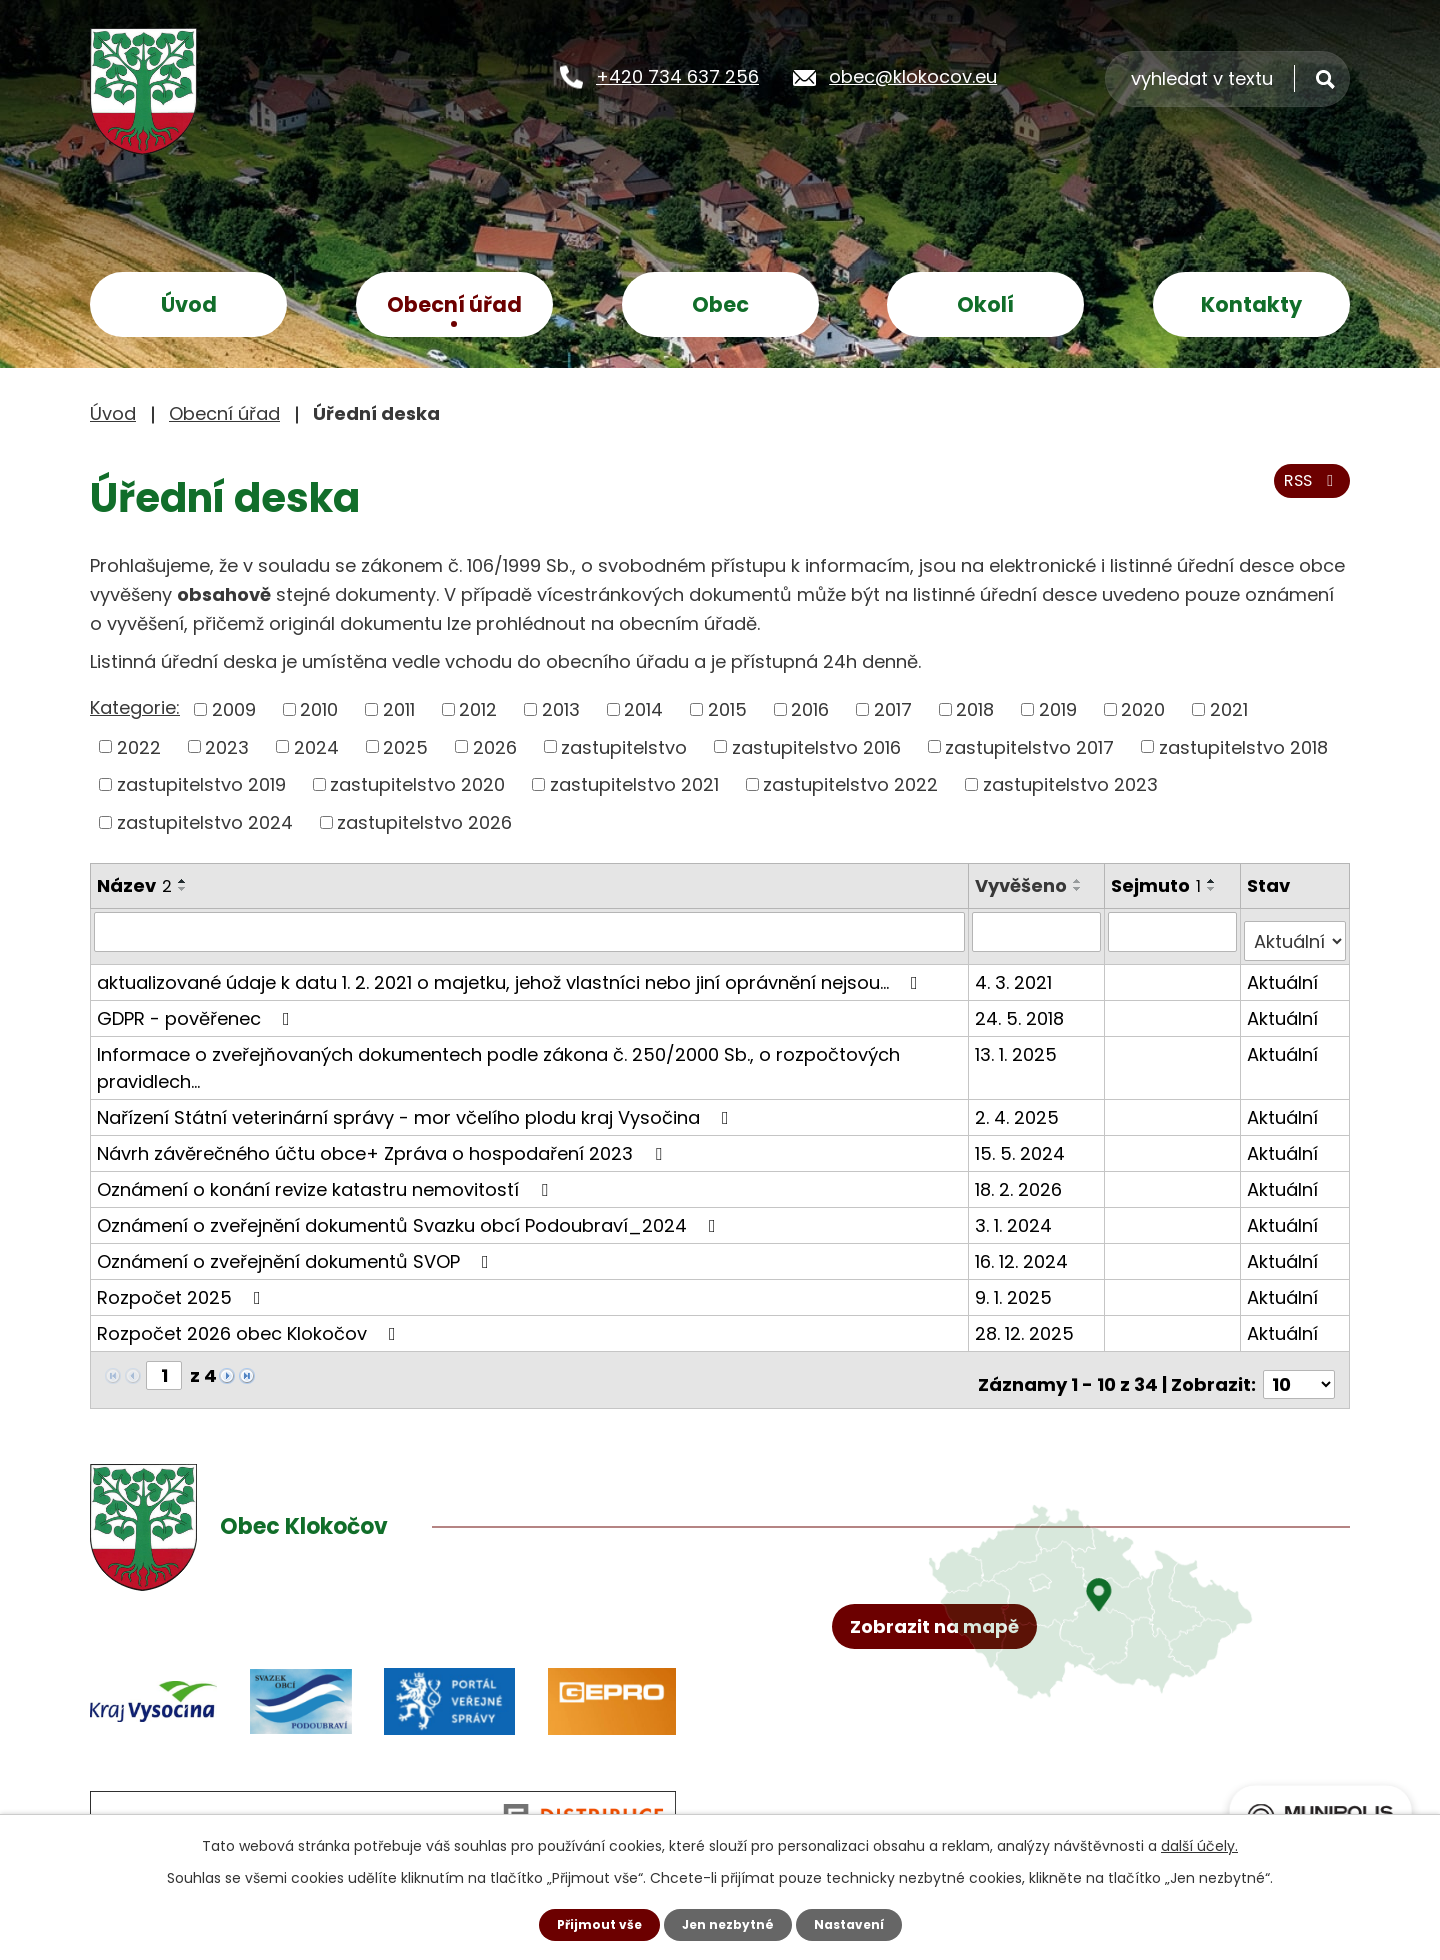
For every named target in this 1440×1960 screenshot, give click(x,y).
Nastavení (860, 1923)
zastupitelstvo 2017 (1029, 746)
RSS (1307, 493)
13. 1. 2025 (1021, 1043)
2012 (478, 709)
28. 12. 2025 (1029, 1322)
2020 (1143, 709)
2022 (139, 746)
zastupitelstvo (624, 746)
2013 (561, 709)
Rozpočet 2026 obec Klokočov (250, 1322)
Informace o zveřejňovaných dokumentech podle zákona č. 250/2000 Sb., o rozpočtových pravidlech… (498, 1057)
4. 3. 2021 (1018, 971)
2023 (227, 746)
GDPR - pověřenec (197, 1007)
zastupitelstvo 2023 (1070, 784)
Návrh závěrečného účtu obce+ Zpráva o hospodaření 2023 (383, 1142)
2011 (399, 709)
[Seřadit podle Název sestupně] (183, 889)
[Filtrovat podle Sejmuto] (1174, 931)
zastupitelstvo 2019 (201, 784)
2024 (316, 746)
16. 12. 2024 (1026, 1250)
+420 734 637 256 (677, 75)
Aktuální (1283, 971)
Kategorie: (135, 707)
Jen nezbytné (727, 1923)
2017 (893, 709)
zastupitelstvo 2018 (1243, 746)
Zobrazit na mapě (947, 1710)
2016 (810, 709)
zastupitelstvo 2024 (205, 822)
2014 (643, 709)
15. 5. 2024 (1025, 1142)
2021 (1229, 709)
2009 (234, 709)
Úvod (189, 304)
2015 (727, 709)
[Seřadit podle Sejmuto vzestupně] (1215, 881)
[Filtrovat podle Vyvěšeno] (1040, 931)
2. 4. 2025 (1022, 1106)
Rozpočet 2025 (183, 1286)
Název (134, 885)
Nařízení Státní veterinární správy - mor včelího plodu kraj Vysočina (417, 1106)
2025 (405, 746)
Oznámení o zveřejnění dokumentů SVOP (297, 1250)
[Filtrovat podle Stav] (1295, 931)
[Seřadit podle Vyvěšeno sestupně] (1083, 889)
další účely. (1199, 1843)
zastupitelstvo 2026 (424, 822)
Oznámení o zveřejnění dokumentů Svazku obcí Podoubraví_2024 (410, 1214)
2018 (975, 709)
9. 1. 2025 (1018, 1286)
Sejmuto (1159, 885)
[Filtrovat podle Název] (532, 931)
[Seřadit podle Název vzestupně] (183, 881)
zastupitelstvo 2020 (417, 784)
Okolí (985, 304)
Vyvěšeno (1026, 885)
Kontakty (1251, 304)
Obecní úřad (454, 304)
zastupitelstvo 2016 (816, 746)
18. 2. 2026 (1023, 1178)
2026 (495, 746)
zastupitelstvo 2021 (634, 784)
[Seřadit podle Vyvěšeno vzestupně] (1083, 881)
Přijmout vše (587, 1923)
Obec (720, 304)
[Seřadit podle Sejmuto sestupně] (1215, 889)
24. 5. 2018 (1024, 1007)
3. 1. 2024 (1018, 1214)
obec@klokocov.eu (913, 75)
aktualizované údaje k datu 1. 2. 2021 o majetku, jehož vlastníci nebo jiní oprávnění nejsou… (511, 971)
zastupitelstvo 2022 (850, 784)
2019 (1058, 709)
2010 (319, 709)
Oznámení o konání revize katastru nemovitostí (326, 1178)
